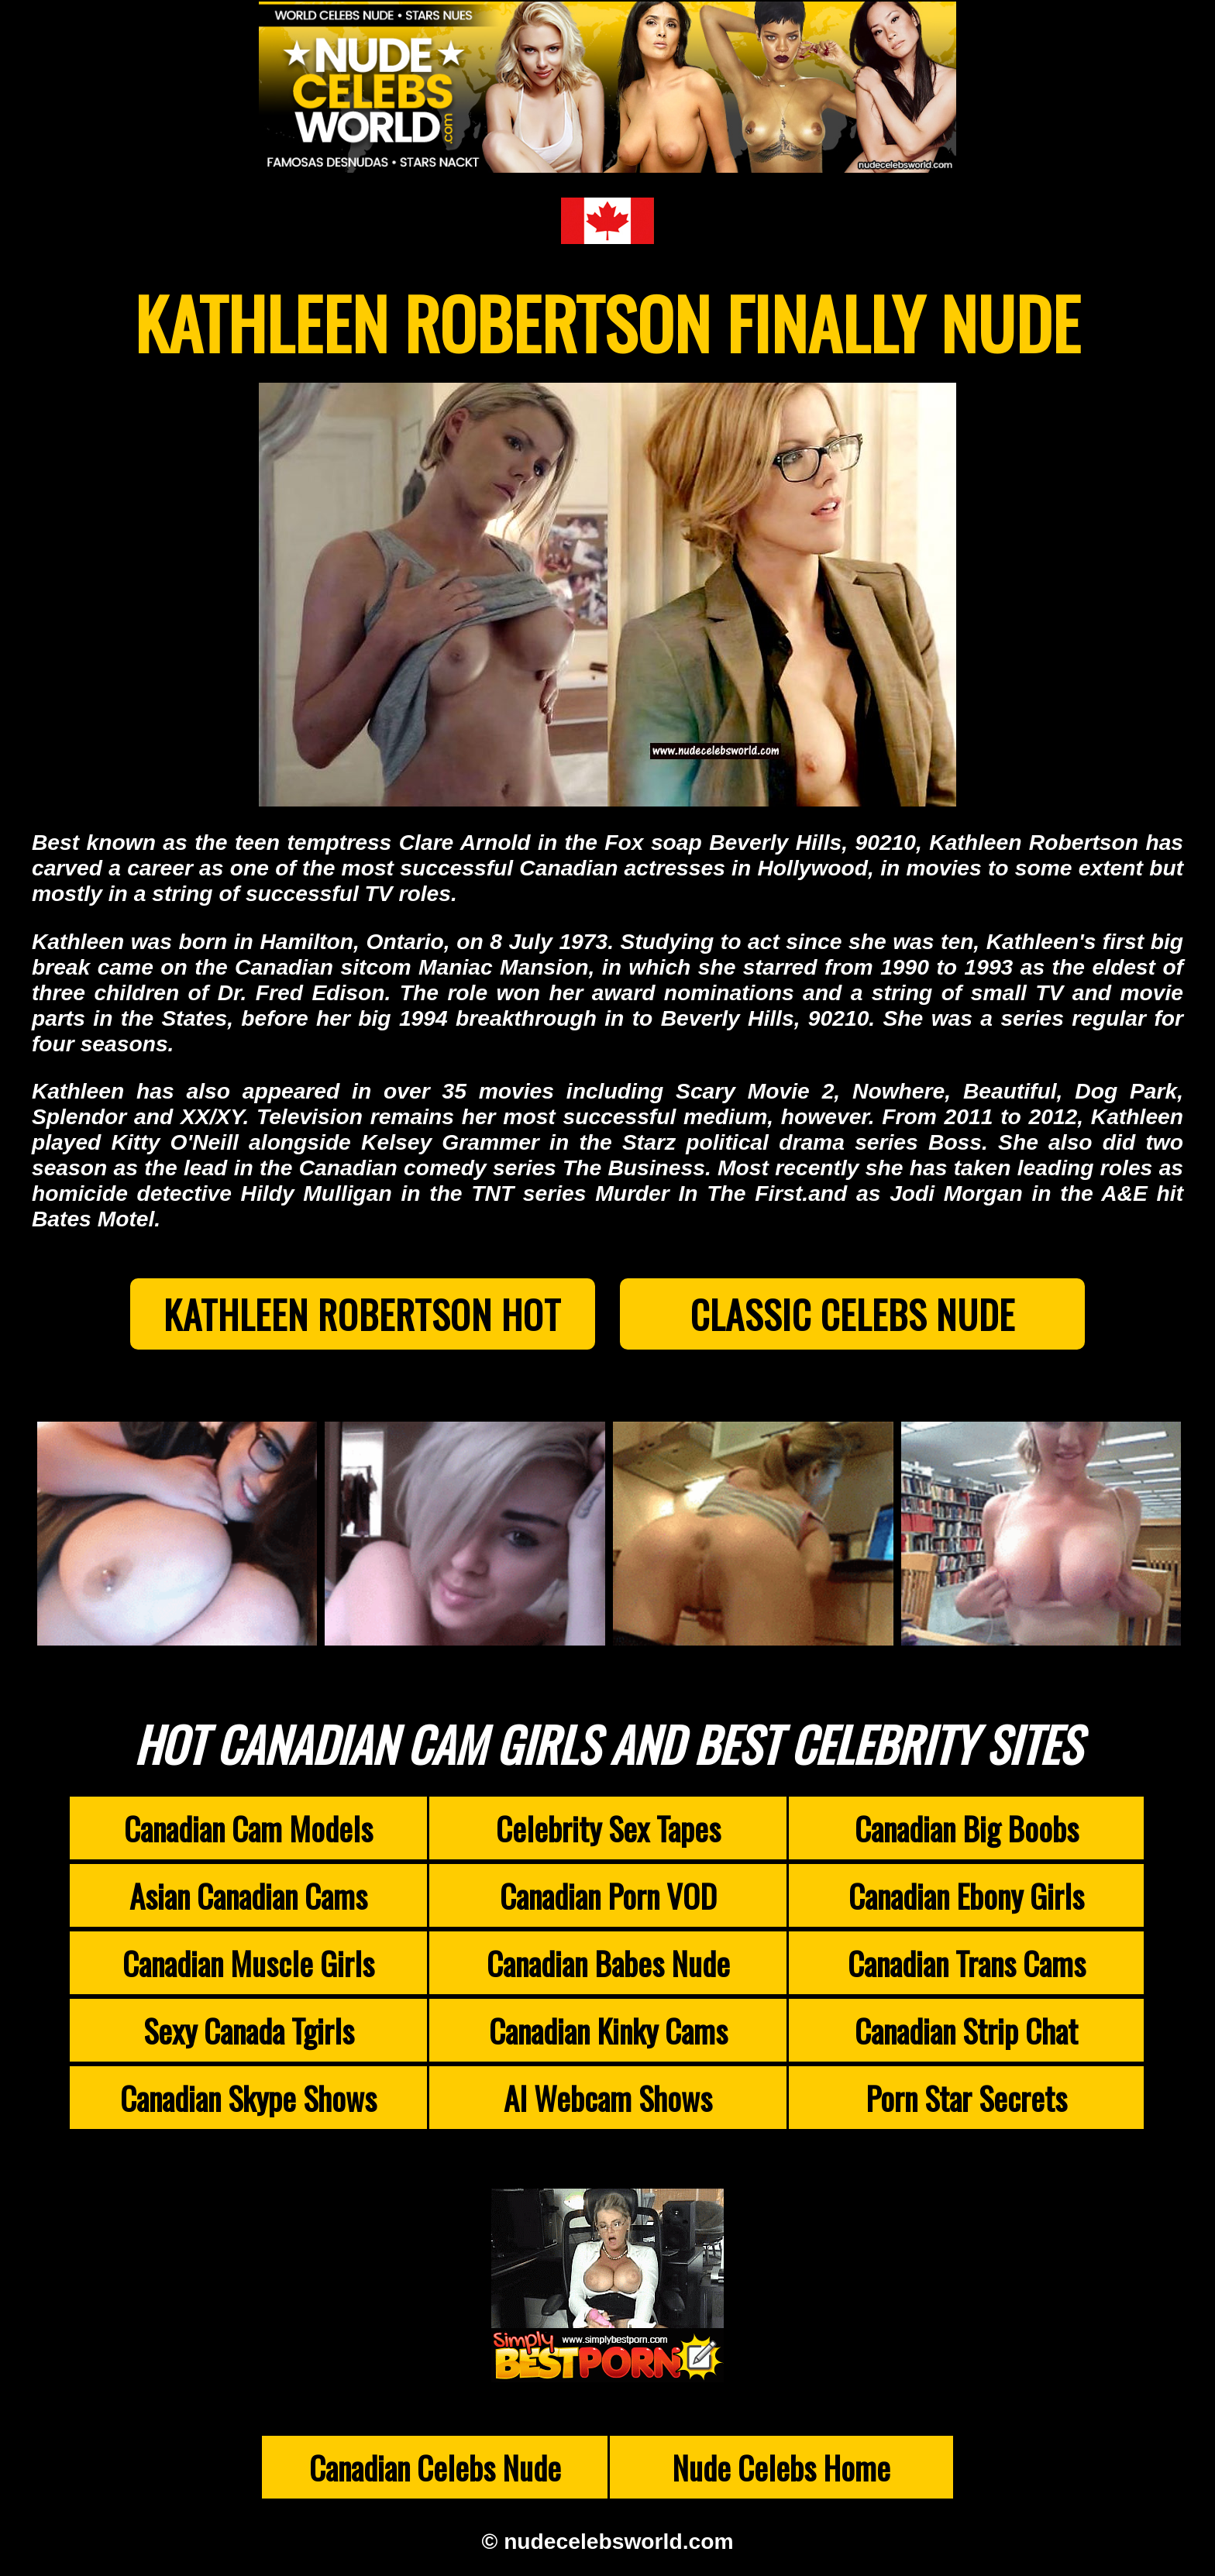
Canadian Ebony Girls (966, 1895)
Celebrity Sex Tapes (608, 1828)
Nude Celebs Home (781, 2467)
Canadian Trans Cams (967, 1962)
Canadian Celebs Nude (435, 2467)
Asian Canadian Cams (248, 1895)
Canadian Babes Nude (608, 1962)
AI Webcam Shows (608, 2097)
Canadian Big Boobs (967, 1828)
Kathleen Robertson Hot (362, 1314)
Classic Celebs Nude (852, 1314)
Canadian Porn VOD (608, 1895)
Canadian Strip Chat (966, 2030)
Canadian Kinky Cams (608, 2030)
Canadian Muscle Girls (248, 1962)
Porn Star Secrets (966, 2097)
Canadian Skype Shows (248, 2097)
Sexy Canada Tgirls (248, 2030)
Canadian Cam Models (248, 1828)
